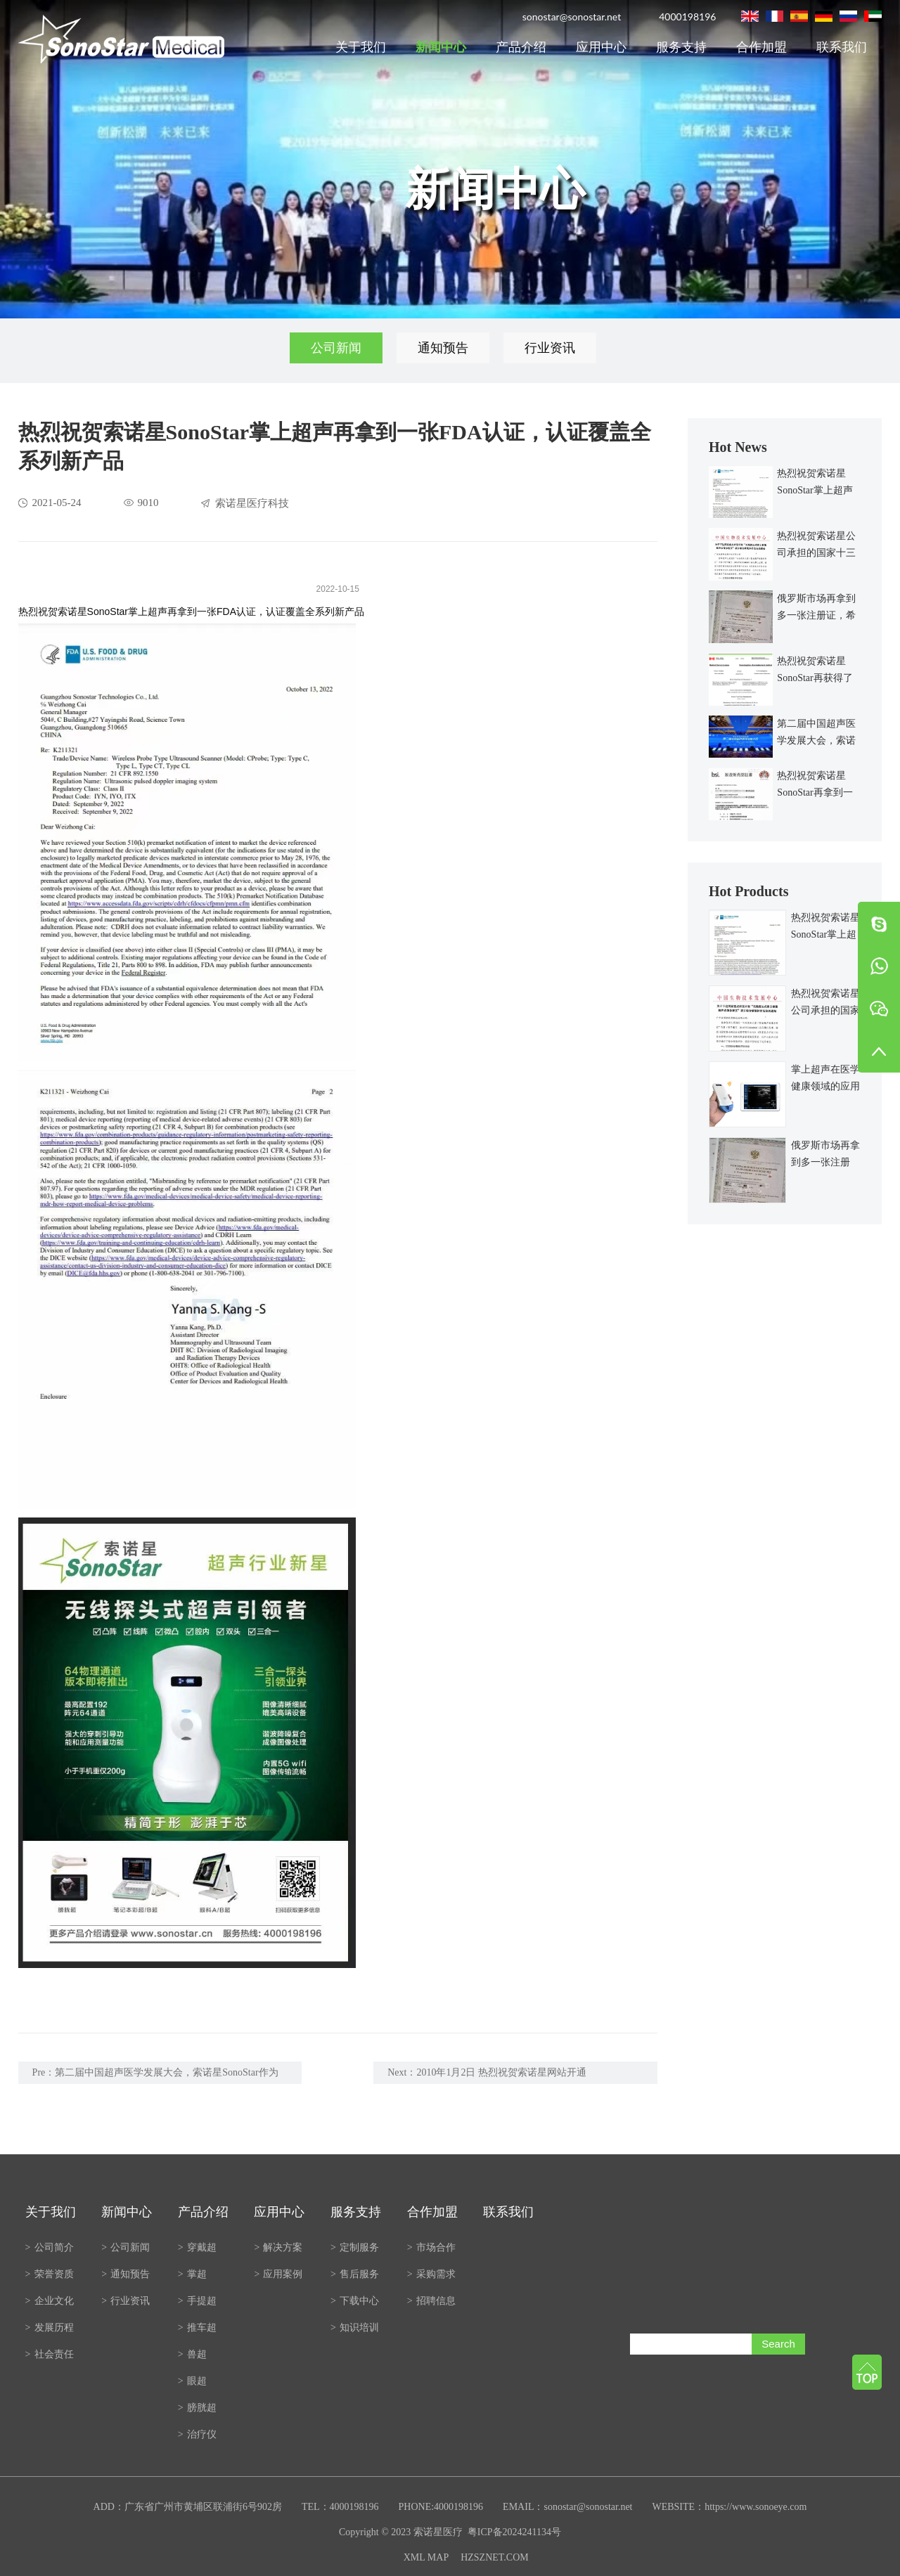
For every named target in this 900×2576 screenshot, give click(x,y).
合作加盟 (761, 47)
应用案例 (278, 2274)
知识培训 (354, 2327)
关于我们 (360, 47)
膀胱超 (197, 2407)
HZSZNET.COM (495, 2557)
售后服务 (354, 2274)
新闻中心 (441, 47)
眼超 (192, 2381)
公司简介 (49, 2247)
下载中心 (354, 2301)
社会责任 (49, 2354)
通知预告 (443, 348)
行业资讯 (550, 348)
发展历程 (49, 2327)
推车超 (197, 2327)
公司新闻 (336, 348)
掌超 (192, 2274)
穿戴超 (197, 2247)
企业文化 (49, 2301)
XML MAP (426, 2557)
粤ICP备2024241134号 (514, 2532)
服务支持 (681, 47)
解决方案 (278, 2247)
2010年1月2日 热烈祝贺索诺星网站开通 (501, 2072)
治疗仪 (197, 2434)
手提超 (197, 2301)
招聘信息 (431, 2301)
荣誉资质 (49, 2274)
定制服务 (354, 2247)
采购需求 (431, 2274)
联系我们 (841, 47)
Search (778, 2344)
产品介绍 (521, 47)
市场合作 (431, 2247)
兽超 (192, 2354)
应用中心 (601, 47)
